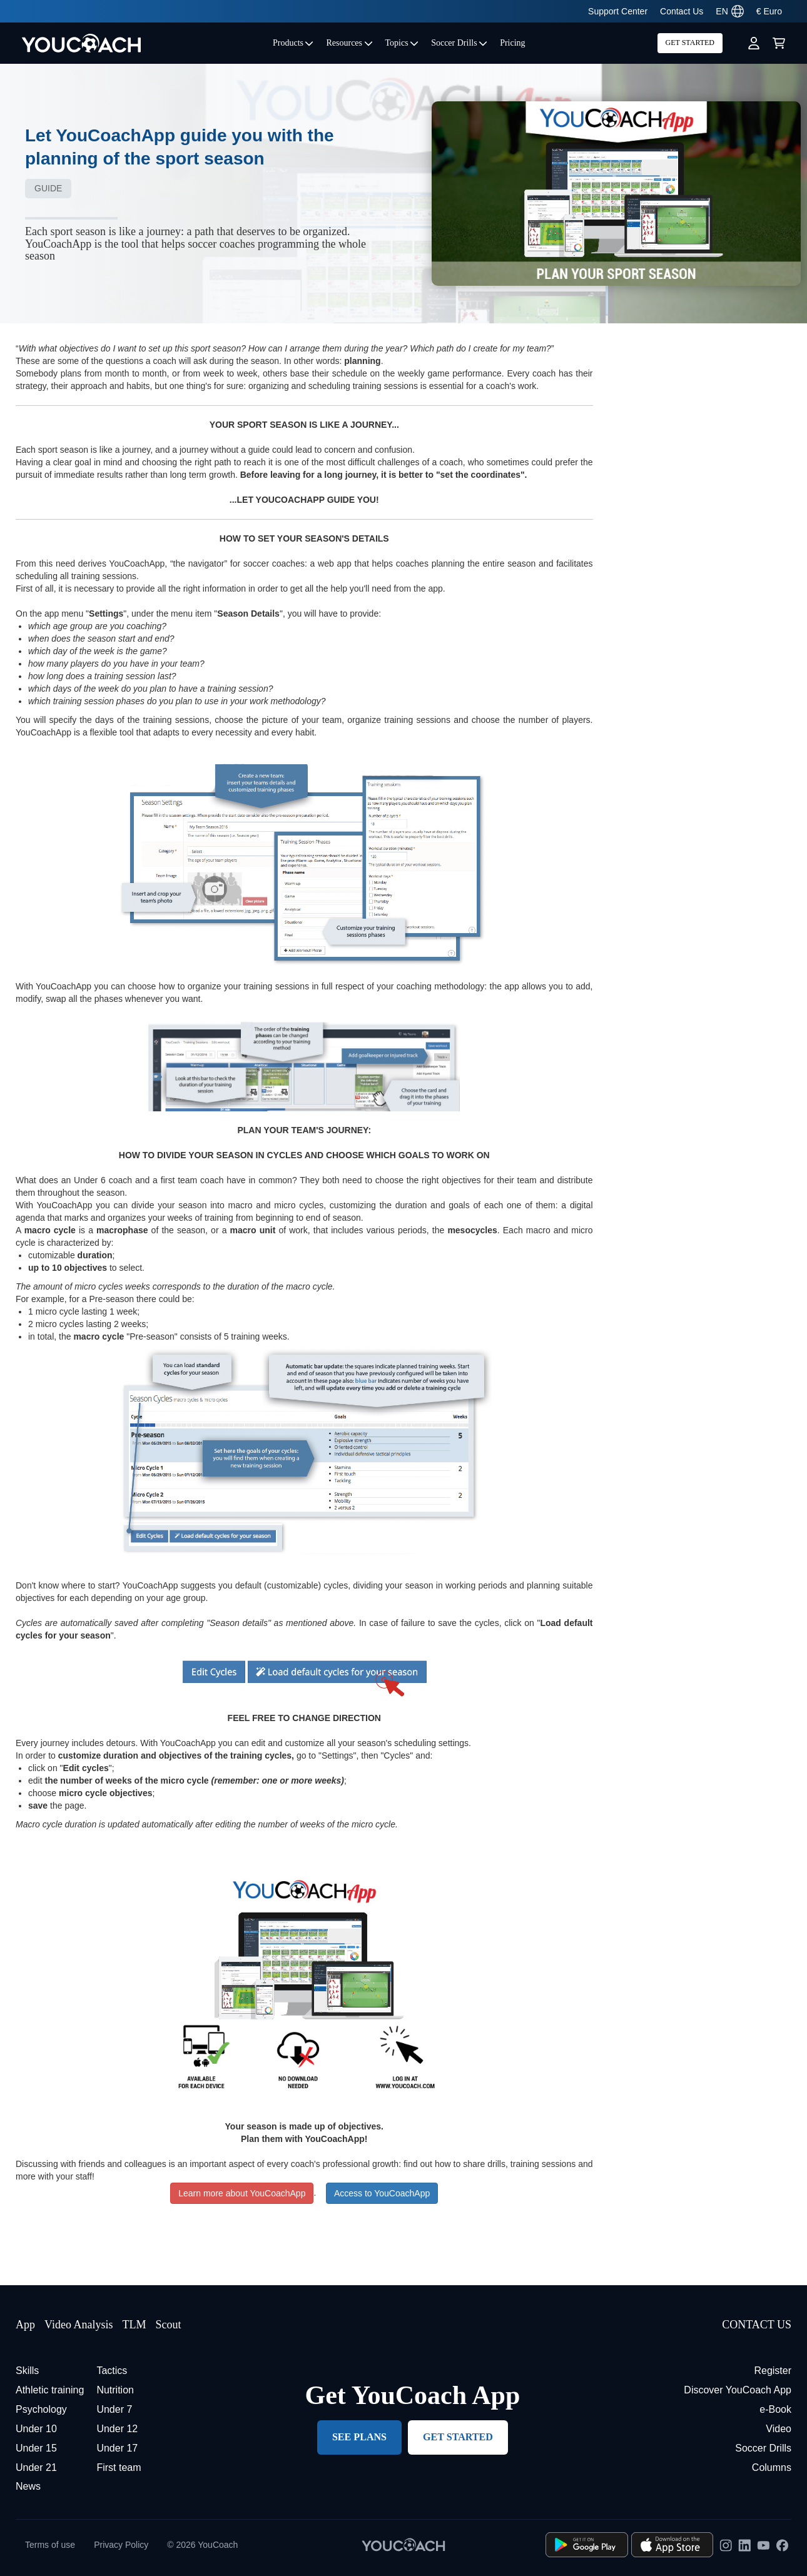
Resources (349, 43)
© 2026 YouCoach (202, 2545)
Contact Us (681, 11)
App (25, 2324)
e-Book (775, 2409)
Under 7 (114, 2409)
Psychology (41, 2409)
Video (778, 2428)
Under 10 (36, 2428)
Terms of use (50, 2545)
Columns (771, 2467)
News (28, 2486)
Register (772, 2370)
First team (118, 2467)
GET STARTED (690, 42)
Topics (402, 43)
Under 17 (117, 2448)
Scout (168, 2324)
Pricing (512, 43)
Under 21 (36, 2467)
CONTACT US (756, 2324)
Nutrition (115, 2390)
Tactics (111, 2370)
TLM (134, 2324)
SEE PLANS (359, 2437)
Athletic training (50, 2390)
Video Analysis (78, 2324)
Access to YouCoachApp (382, 2193)
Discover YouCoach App (737, 2390)
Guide (48, 188)
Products (293, 43)
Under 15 (36, 2448)
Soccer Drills (459, 43)
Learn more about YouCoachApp (241, 2193)
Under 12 (117, 2428)
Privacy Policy (121, 2545)
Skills (27, 2370)
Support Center (617, 11)
